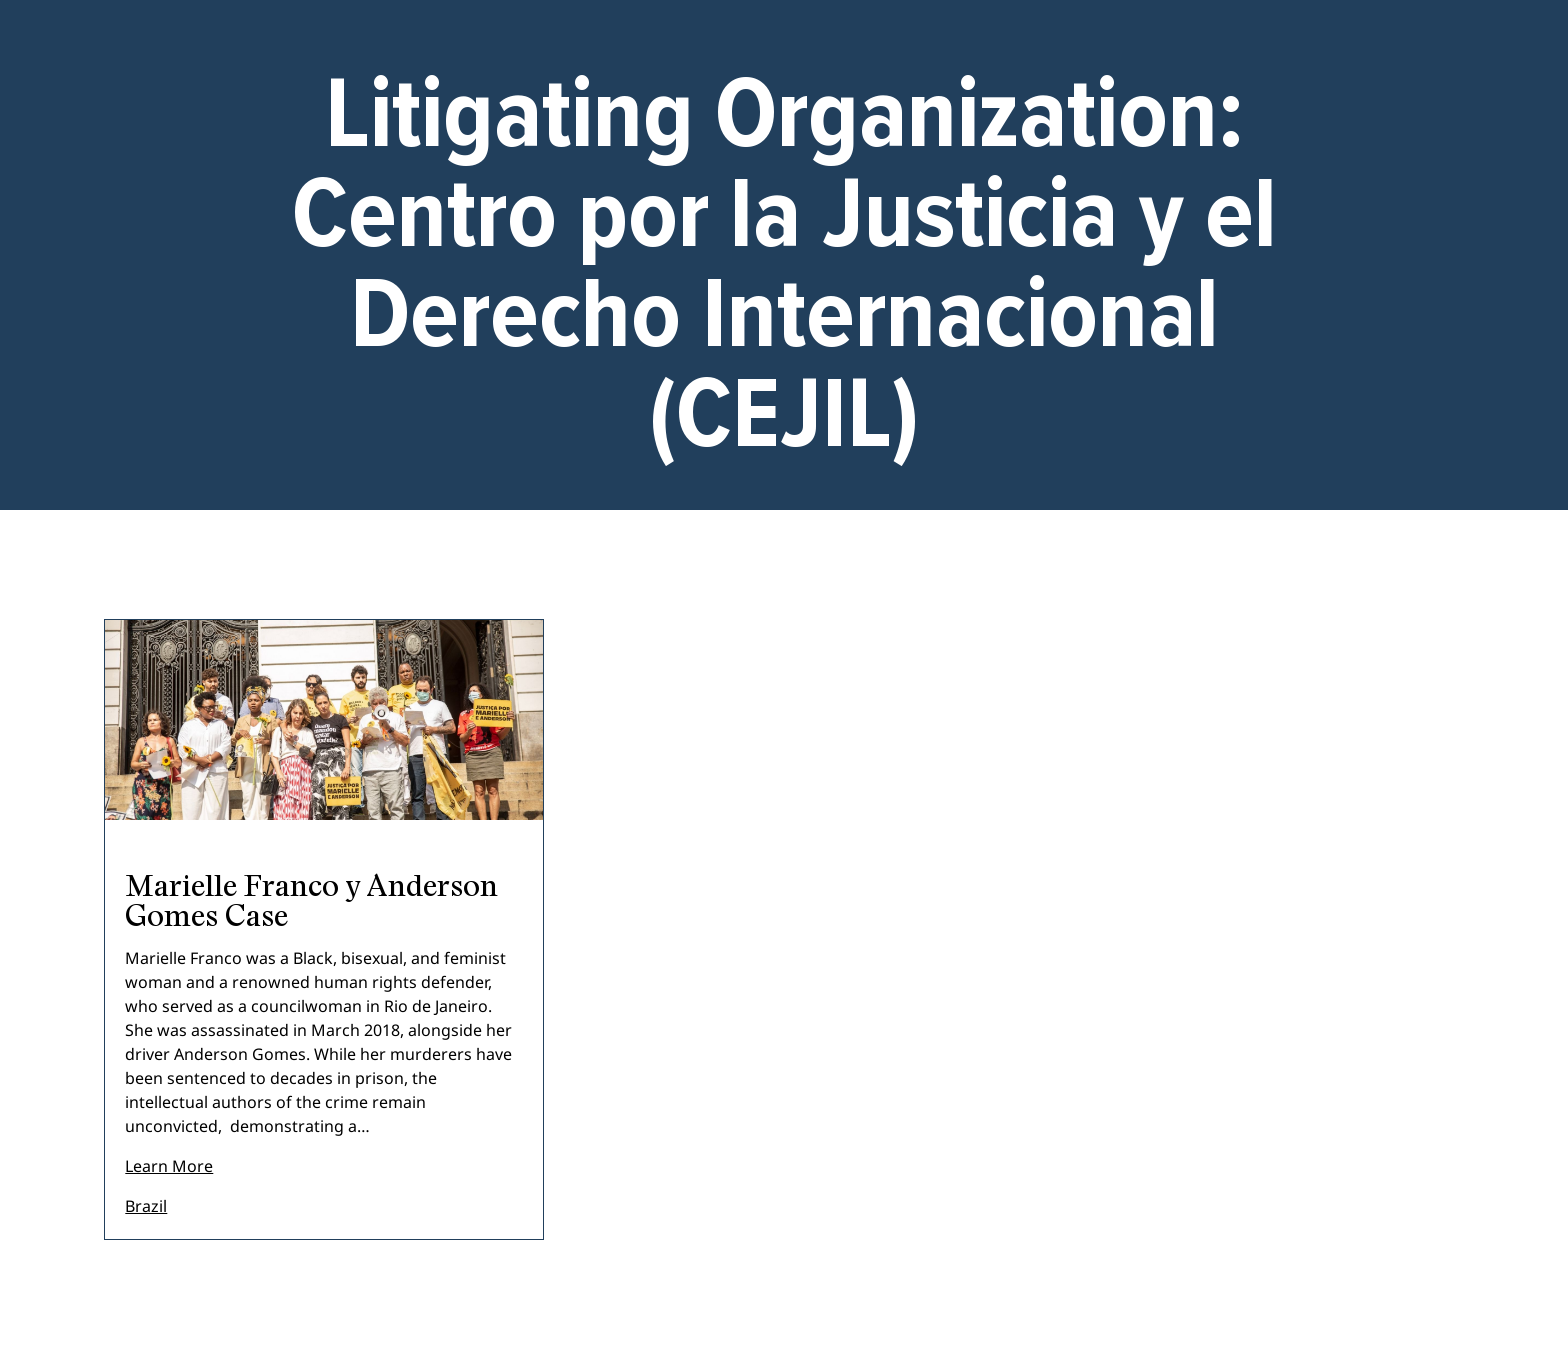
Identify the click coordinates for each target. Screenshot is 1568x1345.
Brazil (146, 1206)
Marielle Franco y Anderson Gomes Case (311, 900)
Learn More (169, 1166)
